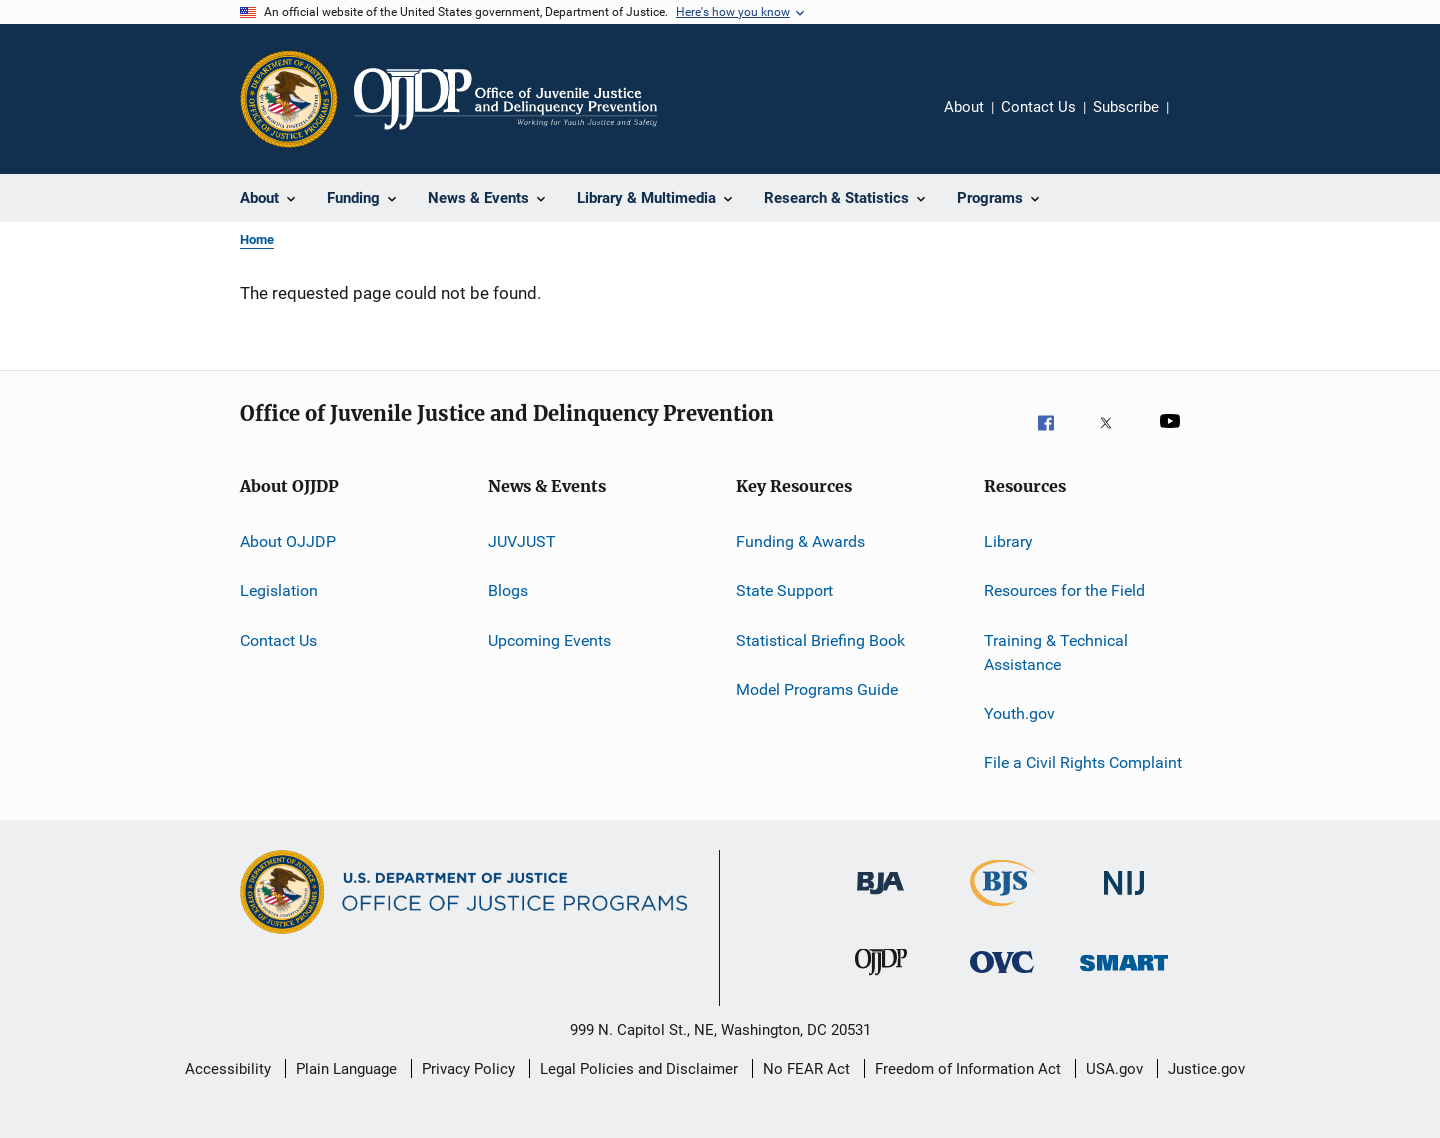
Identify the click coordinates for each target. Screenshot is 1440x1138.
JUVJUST (522, 541)
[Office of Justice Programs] (289, 99)
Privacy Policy (468, 1069)
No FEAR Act (806, 1069)
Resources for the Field (1064, 590)
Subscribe (1126, 107)
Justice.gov (1206, 1069)
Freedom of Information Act (968, 1069)
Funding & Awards (800, 541)
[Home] (505, 99)
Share (1200, 121)
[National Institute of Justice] (1124, 905)
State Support (784, 590)
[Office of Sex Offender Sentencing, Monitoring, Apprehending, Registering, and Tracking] (1124, 984)
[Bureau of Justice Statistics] (1002, 910)
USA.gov (1114, 1069)
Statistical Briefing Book (820, 640)
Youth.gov (1019, 713)
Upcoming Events (549, 640)
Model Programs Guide (817, 689)
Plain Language (346, 1069)
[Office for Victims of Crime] (1002, 984)
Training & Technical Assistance (1056, 652)
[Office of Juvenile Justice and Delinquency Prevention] (881, 984)
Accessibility (228, 1069)
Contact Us (1038, 107)
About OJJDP (288, 541)
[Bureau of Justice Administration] (880, 905)
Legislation (279, 590)
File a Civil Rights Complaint (1083, 762)
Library (1008, 541)
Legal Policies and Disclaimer (639, 1069)
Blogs (508, 590)
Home (257, 239)
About (964, 107)
